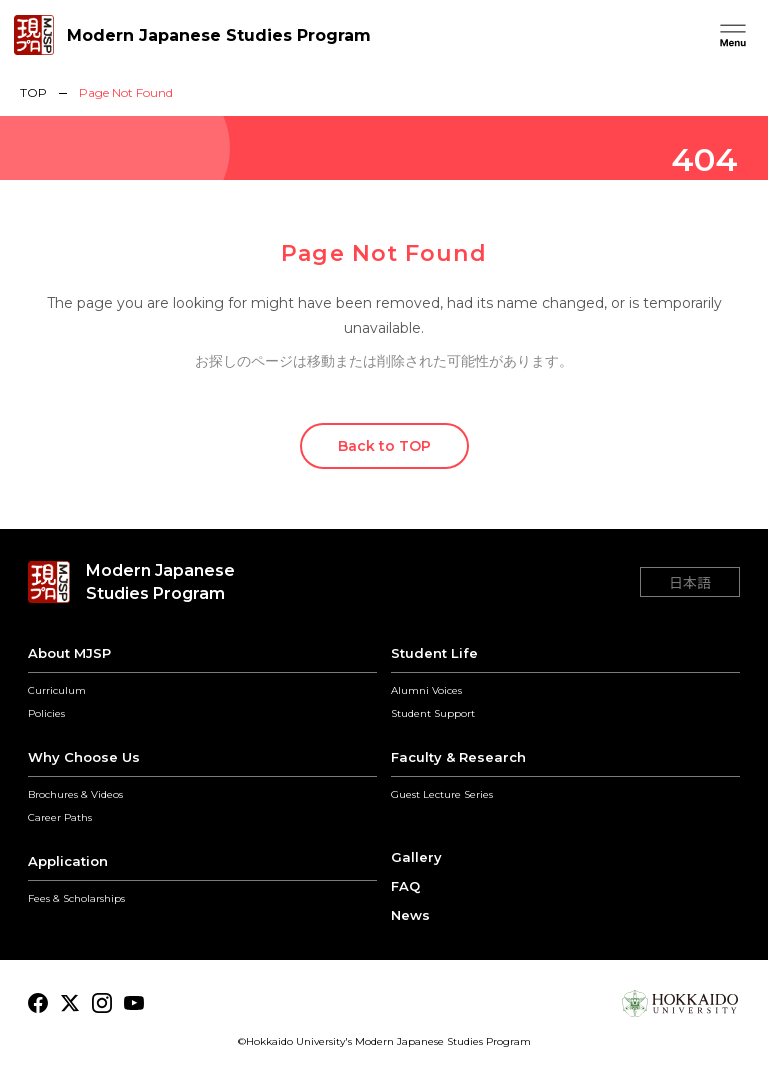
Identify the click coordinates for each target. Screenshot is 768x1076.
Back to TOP (384, 446)
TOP (33, 93)
